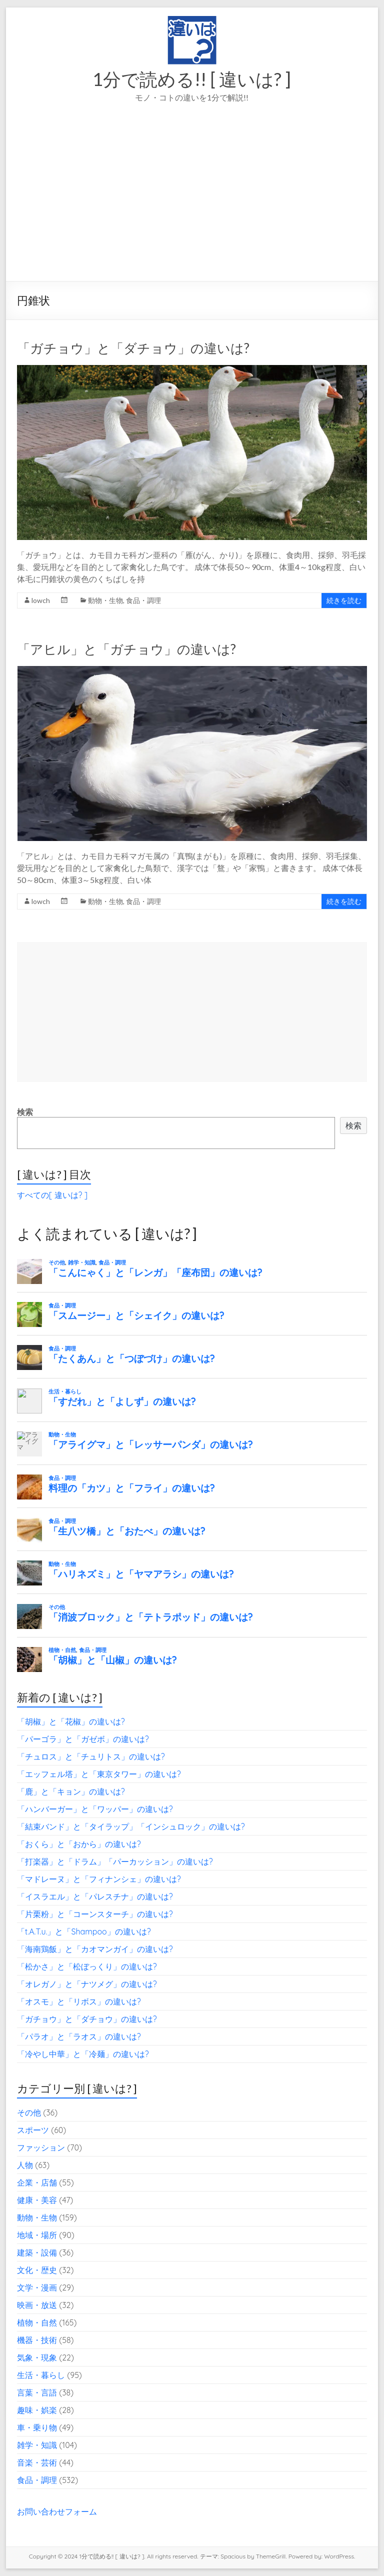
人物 (25, 2165)
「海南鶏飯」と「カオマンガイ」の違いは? (95, 1949)
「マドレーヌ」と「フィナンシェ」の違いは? (99, 1879)
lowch (41, 600)
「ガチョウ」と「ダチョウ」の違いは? (133, 348)
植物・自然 (37, 2323)
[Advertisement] (192, 206)
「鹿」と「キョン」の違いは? (71, 1791)
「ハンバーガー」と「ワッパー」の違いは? (95, 1809)
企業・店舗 (37, 2183)
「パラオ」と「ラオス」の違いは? (79, 2037)
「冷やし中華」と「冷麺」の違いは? (83, 2054)
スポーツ (33, 2130)
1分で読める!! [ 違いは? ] (191, 79)
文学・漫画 (37, 2287)
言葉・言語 (37, 2393)
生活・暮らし (41, 2375)
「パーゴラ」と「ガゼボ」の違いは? (83, 1739)
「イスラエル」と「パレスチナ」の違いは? (95, 1897)
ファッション (41, 2147)
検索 (25, 1112)
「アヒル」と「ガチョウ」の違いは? (126, 649)
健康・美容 (37, 2200)
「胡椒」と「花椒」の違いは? (71, 1721)
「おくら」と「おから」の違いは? (79, 1844)
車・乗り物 (37, 2427)
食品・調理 (143, 600)
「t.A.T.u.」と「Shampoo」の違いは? (84, 1931)
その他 (29, 2113)
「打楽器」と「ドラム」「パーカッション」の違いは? (115, 1861)
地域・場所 (37, 2235)
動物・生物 (105, 600)
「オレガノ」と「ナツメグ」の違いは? (87, 1984)
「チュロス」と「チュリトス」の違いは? (91, 1757)
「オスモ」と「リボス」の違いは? (79, 2001)
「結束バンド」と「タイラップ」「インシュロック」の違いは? (131, 1827)
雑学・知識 (37, 2445)
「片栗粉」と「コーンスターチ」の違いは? (95, 1914)
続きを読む (344, 600)
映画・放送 (37, 2305)
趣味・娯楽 (37, 2410)
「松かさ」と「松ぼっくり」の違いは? (87, 1967)
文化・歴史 (37, 2270)
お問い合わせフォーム (57, 2511)
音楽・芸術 (37, 2463)
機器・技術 (37, 2340)
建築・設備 (37, 2253)
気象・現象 (37, 2357)
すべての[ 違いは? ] (52, 1195)
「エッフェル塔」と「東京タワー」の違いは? (99, 1774)
